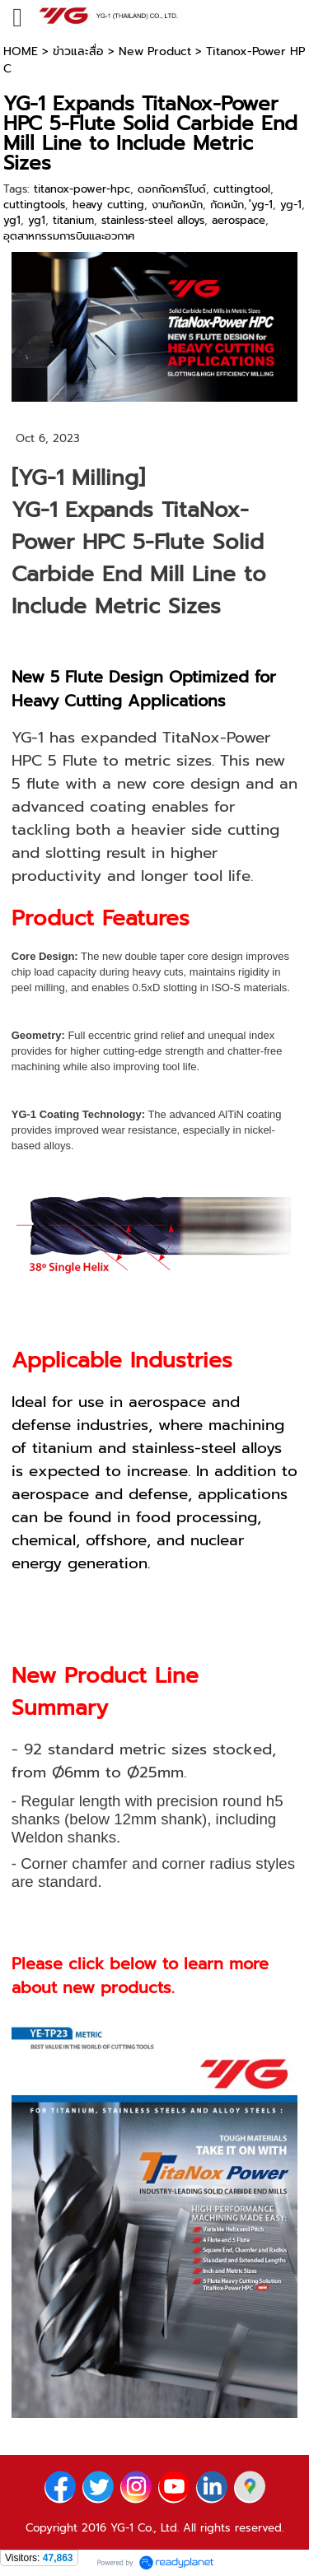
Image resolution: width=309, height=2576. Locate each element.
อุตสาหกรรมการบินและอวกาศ (68, 236)
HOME (20, 51)
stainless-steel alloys (152, 220)
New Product (155, 51)
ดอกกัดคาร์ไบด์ (172, 189)
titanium (73, 220)
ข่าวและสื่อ (78, 51)
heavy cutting (108, 204)
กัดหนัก (227, 204)
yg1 (12, 220)
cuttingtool (241, 189)
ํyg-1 (262, 204)
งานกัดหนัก (177, 204)
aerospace (238, 220)
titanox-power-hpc (82, 189)
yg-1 (291, 204)
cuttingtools (34, 204)
